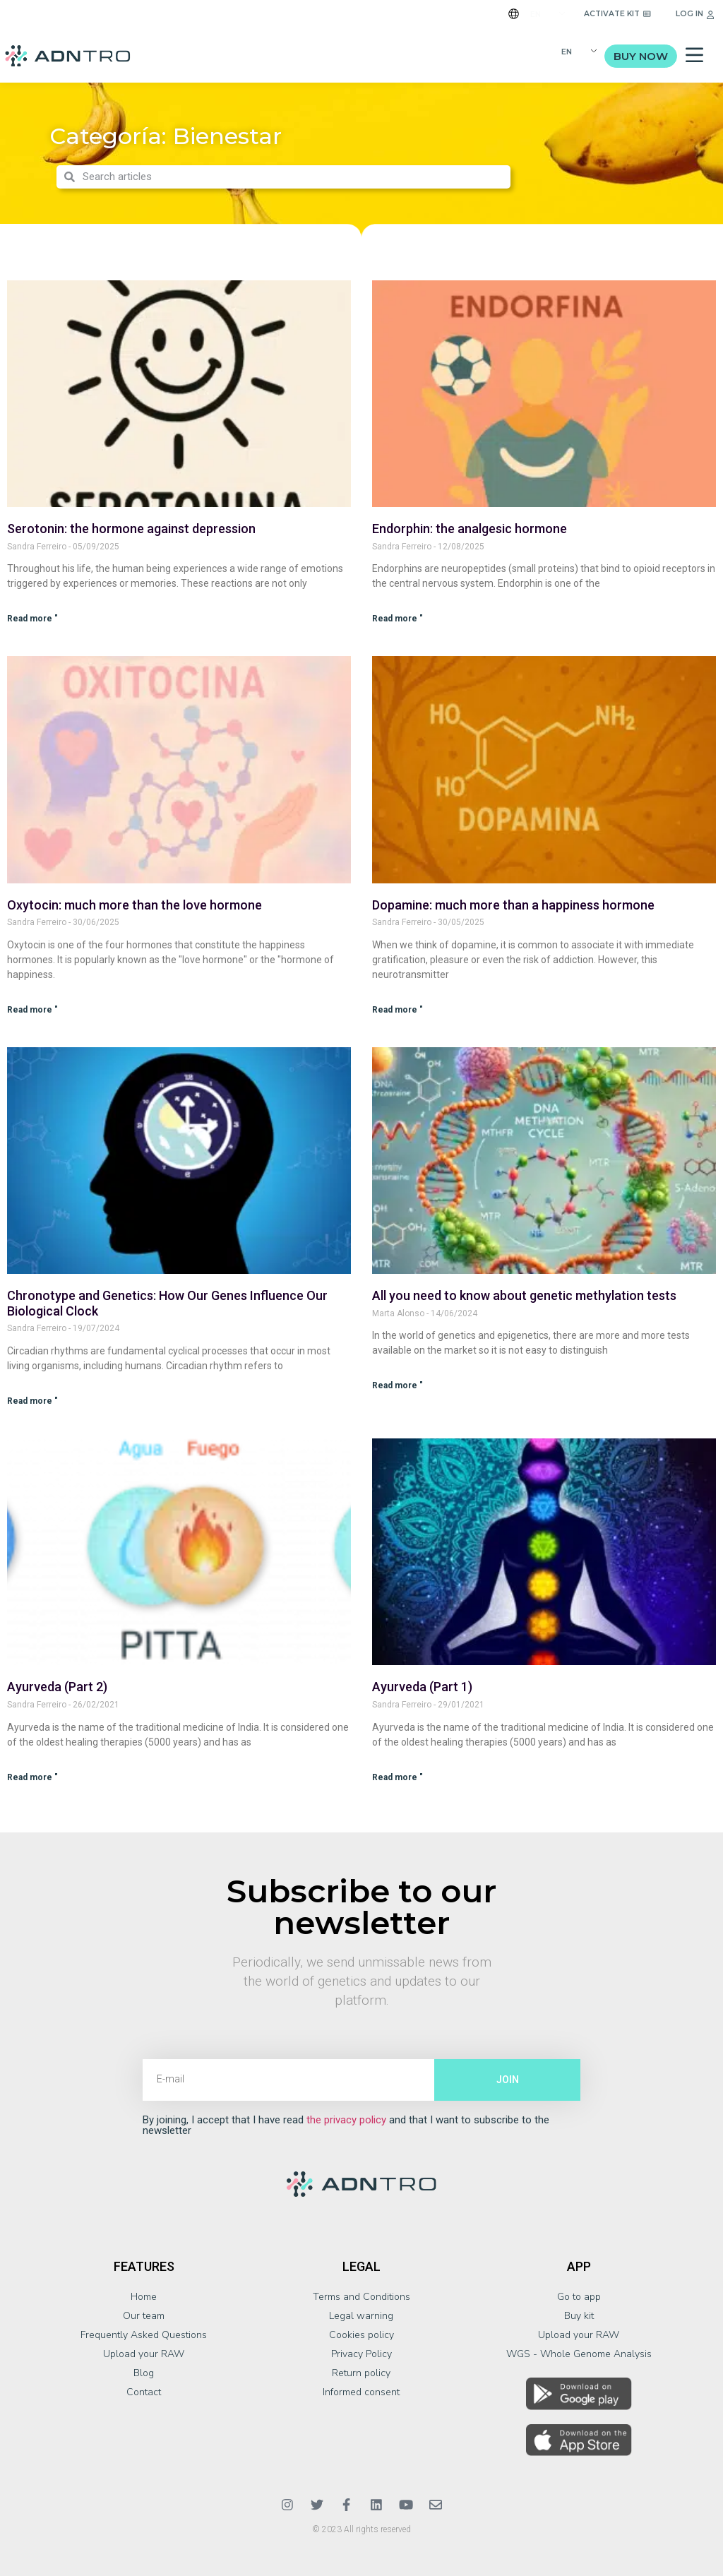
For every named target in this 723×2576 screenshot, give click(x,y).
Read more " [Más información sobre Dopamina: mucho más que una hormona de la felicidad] (397, 1010)
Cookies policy (361, 2335)
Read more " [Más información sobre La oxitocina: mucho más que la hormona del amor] (32, 1010)
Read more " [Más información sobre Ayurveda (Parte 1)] (397, 1777)
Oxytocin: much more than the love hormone (134, 905)
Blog (143, 2373)
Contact (143, 2392)
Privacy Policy (361, 2354)
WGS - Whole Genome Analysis (579, 2354)
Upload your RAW (143, 2354)
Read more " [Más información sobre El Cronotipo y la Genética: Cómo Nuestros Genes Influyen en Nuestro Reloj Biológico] (32, 1401)
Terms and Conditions (361, 2296)
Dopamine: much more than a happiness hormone (513, 905)
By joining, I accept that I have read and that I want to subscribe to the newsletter (346, 2125)
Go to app (579, 2296)
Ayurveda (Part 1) (422, 1686)
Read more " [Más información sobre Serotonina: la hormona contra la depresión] (32, 619)
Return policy (361, 2373)
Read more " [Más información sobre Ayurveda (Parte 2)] (32, 1777)
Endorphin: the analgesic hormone (469, 528)
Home (144, 2296)
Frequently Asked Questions (143, 2335)
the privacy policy (346, 2119)
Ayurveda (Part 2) (57, 1686)
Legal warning (361, 2315)
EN (535, 14)
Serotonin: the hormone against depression (131, 528)
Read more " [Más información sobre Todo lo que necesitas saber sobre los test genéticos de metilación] (397, 1385)
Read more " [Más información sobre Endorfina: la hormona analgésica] (397, 619)
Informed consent (361, 2392)
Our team (144, 2315)
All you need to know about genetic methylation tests (524, 1295)
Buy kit (579, 2315)
